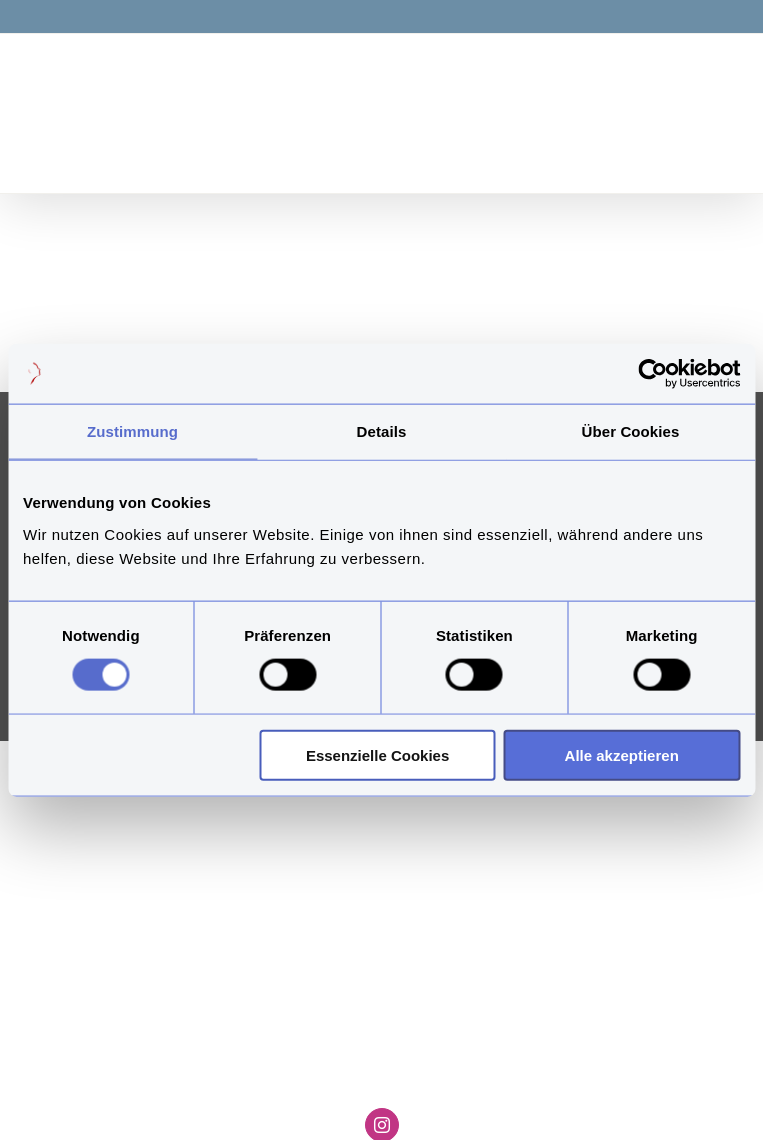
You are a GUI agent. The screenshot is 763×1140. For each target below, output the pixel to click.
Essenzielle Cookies (377, 754)
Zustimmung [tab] (132, 431)
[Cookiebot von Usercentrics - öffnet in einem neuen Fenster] (652, 374)
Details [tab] (382, 431)
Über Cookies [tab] (631, 431)
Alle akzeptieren (622, 754)
